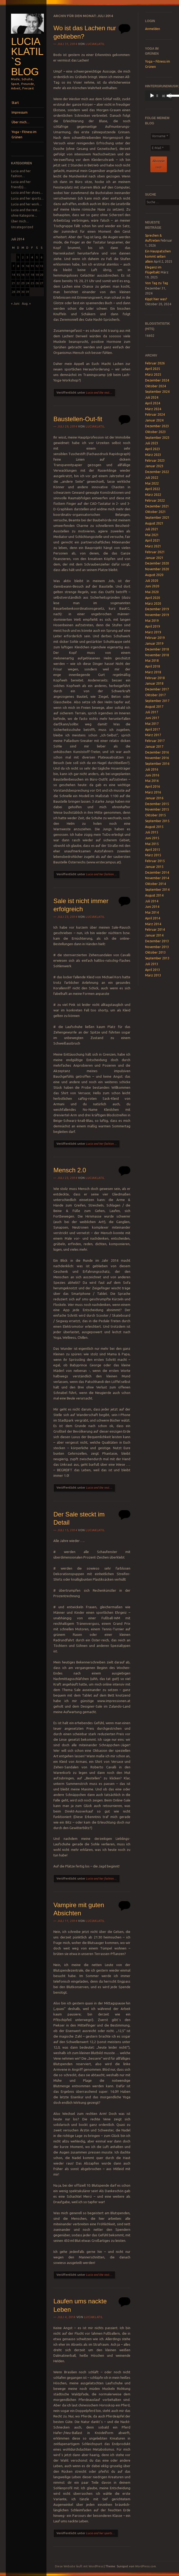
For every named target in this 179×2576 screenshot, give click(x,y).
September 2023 (157, 437)
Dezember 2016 (157, 752)
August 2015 (154, 826)
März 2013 (153, 975)
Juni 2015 (152, 838)
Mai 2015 (152, 844)
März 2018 (153, 672)
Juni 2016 (152, 775)
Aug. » (26, 303)
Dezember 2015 (157, 804)
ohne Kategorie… (24, 215)
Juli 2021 (151, 529)
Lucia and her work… (26, 204)
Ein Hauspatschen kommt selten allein (158, 256)
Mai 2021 (152, 535)
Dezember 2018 (157, 649)
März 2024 (153, 409)
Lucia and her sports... (100, 2533)
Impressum (20, 112)
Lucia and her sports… (27, 198)
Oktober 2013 (155, 952)
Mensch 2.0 (69, 1170)
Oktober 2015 (155, 815)
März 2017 (153, 735)
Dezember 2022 (157, 472)
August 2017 (154, 706)
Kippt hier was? (156, 299)
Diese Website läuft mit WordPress (79, 2566)
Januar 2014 (154, 935)
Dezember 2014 (157, 872)
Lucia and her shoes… (27, 192)
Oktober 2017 (155, 695)
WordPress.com (145, 2566)
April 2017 (152, 729)
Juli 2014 (151, 901)
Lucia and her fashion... (101, 874)
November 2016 (157, 758)
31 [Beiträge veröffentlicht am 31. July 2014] (27, 291)
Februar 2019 (155, 637)
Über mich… (20, 122)
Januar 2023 (154, 466)
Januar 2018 (154, 683)
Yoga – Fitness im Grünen (24, 134)
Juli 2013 (151, 964)
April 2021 (152, 540)
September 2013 (157, 958)
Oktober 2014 (155, 883)
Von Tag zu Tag (156, 283)
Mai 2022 (152, 483)
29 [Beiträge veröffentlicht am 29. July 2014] (18, 291)
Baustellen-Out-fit (77, 418)
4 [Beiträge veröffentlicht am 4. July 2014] (32, 257)
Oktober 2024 (155, 386)
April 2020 (152, 597)
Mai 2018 (152, 660)
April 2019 (152, 626)
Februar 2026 (155, 363)
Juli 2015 (151, 832)
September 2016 (157, 763)
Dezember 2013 (157, 941)
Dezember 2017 (157, 689)
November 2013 (157, 947)
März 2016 (153, 792)
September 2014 (157, 889)
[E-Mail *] (160, 148)
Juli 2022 (151, 477)
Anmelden (152, 28)
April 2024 (152, 403)
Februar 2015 (155, 861)
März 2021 (153, 546)
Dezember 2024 (157, 380)
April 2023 (152, 449)
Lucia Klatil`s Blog (27, 57)
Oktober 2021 (155, 511)
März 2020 (153, 603)
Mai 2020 (152, 592)
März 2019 (153, 632)
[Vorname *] (160, 136)
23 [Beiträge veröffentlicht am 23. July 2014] (22, 283)
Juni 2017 (152, 718)
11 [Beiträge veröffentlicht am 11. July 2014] (32, 266)
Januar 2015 (154, 866)
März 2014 (153, 924)
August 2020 (154, 575)
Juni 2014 (152, 906)
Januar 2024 (154, 420)
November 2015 (157, 809)
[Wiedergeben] (152, 95)
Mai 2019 (152, 620)
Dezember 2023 (157, 426)
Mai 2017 (152, 723)
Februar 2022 (155, 500)
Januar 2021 (154, 557)
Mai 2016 (152, 780)
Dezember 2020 (157, 563)
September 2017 (157, 700)
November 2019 (157, 615)
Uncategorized (22, 227)
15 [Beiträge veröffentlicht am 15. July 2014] (18, 274)
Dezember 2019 (157, 609)
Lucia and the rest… (25, 210)
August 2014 (154, 895)
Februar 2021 (155, 552)
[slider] (157, 95)
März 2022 (153, 494)
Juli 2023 (151, 443)
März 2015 (153, 855)
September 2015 (157, 821)
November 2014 (157, 878)
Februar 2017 (155, 740)
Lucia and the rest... (98, 392)
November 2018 (157, 655)
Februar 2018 (155, 678)
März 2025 (153, 374)
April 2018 (152, 666)
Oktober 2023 (155, 432)
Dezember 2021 (157, 506)
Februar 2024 (155, 414)
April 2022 (152, 489)
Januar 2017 (154, 746)
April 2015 (152, 849)
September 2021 (157, 517)
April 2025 (152, 368)
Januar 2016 (154, 798)
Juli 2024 (151, 397)
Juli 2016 (151, 769)
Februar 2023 (155, 460)
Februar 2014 (155, 929)
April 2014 (152, 918)
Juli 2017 (151, 712)
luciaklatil (95, 43)
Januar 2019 (154, 643)
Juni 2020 (152, 586)
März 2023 (153, 454)
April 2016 (152, 786)
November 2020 (157, 569)
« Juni (15, 303)
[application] (158, 95)
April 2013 (152, 969)
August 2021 (154, 523)
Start (15, 102)
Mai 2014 (152, 912)
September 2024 (157, 391)
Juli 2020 (151, 580)
